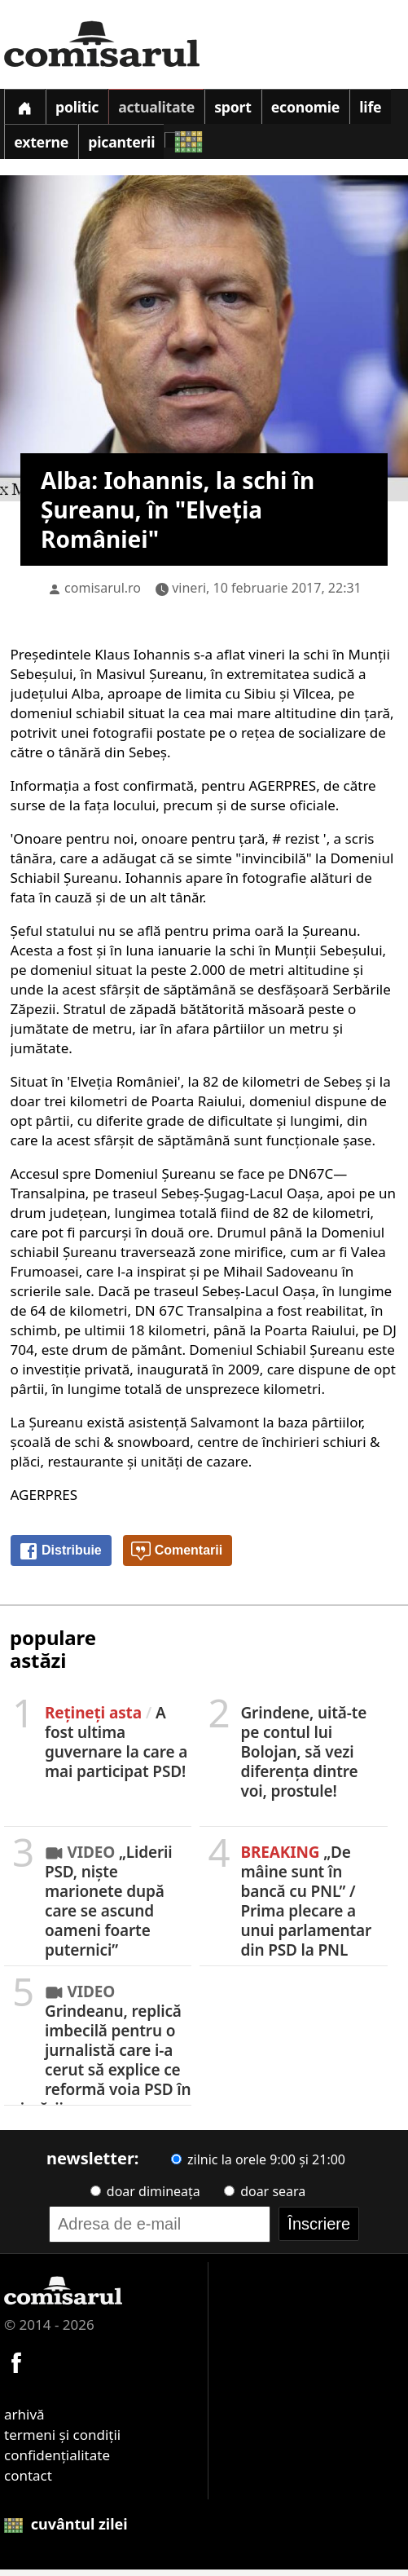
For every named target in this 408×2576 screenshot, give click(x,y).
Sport (246, 109)
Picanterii (172, 147)
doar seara (264, 2198)
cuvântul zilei (66, 2530)
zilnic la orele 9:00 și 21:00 (258, 2166)
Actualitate (165, 109)
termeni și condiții (62, 2441)
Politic (82, 109)
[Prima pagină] (26, 108)
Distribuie (60, 1558)
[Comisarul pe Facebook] (16, 2367)
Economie (322, 109)
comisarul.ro (102, 594)
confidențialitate (57, 2461)
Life (26, 147)
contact (28, 2481)
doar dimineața (145, 2198)
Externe (88, 147)
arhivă (24, 2420)
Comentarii (176, 1558)
